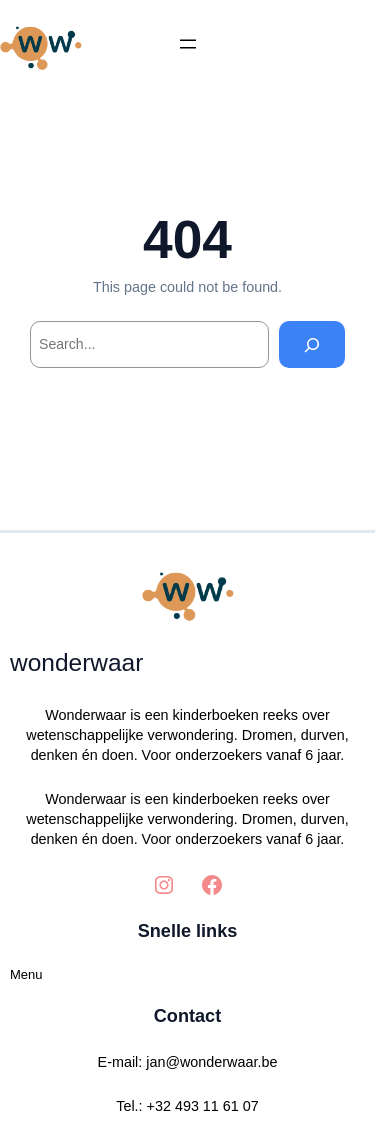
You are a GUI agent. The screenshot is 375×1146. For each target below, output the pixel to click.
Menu (26, 974)
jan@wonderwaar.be (211, 1062)
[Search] (312, 344)
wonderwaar (76, 662)
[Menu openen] (188, 44)
